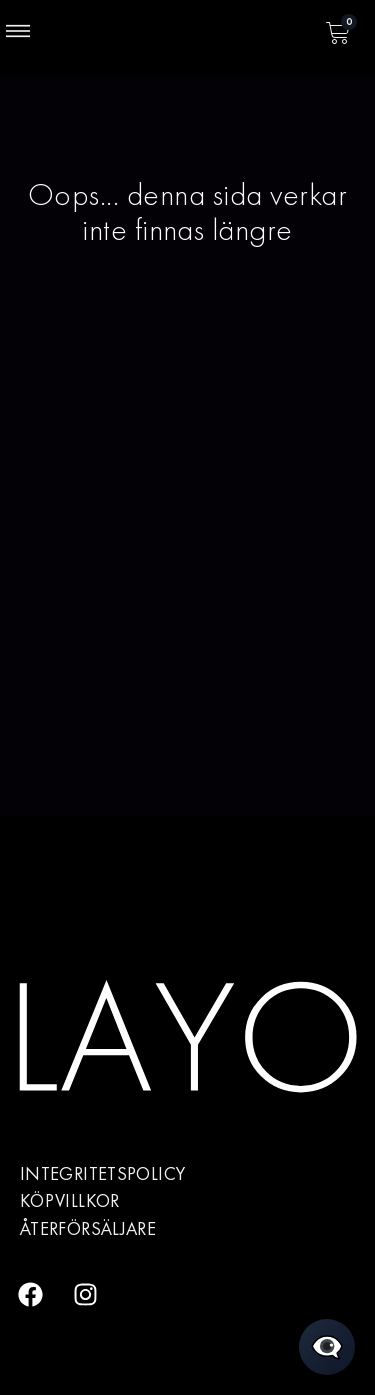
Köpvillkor (70, 1201)
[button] (18, 33)
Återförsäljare (88, 1229)
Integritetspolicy (102, 1174)
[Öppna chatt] (327, 1347)
